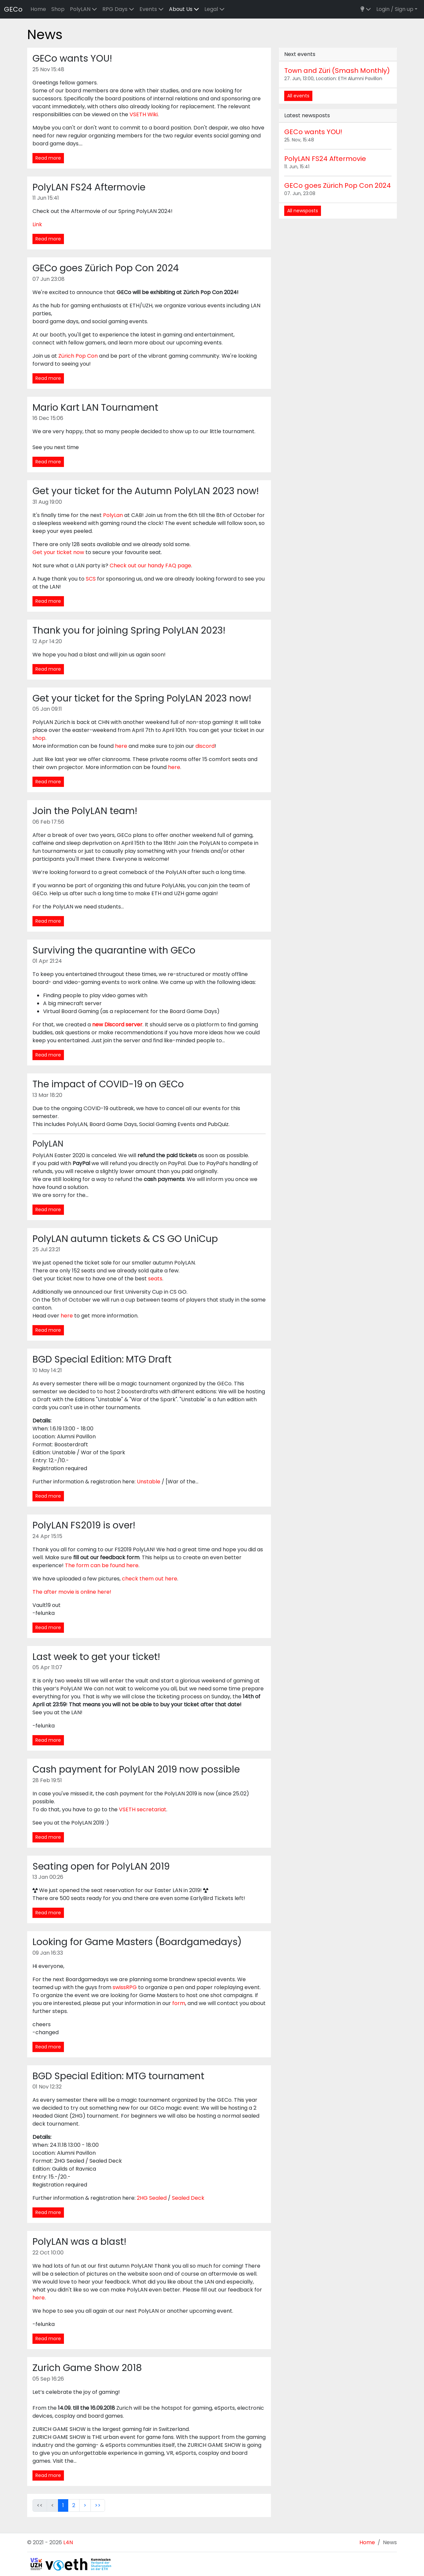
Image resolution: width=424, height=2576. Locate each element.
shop (38, 738)
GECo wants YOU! (313, 131)
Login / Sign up (394, 9)
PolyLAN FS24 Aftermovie (325, 158)
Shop (58, 9)
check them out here (149, 1578)
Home (38, 9)
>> (98, 2505)
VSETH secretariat (142, 1809)
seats (155, 1278)
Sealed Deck (188, 2198)
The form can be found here (101, 1565)
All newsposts (302, 210)
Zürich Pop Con (78, 356)
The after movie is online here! (71, 1592)
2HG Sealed (152, 2198)
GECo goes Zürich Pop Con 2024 (337, 185)
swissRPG (125, 1987)
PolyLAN (83, 9)
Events (151, 9)
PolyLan (113, 515)
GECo (13, 9)
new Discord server (117, 1024)
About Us (184, 9)
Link (37, 224)
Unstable (148, 1481)
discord (205, 746)
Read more (48, 158)
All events (298, 95)
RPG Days (118, 9)
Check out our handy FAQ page (150, 565)
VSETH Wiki (144, 114)
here (121, 746)
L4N (68, 2542)
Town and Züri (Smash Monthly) (337, 70)
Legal (214, 9)
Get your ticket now (58, 552)
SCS (91, 579)
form (178, 2003)
